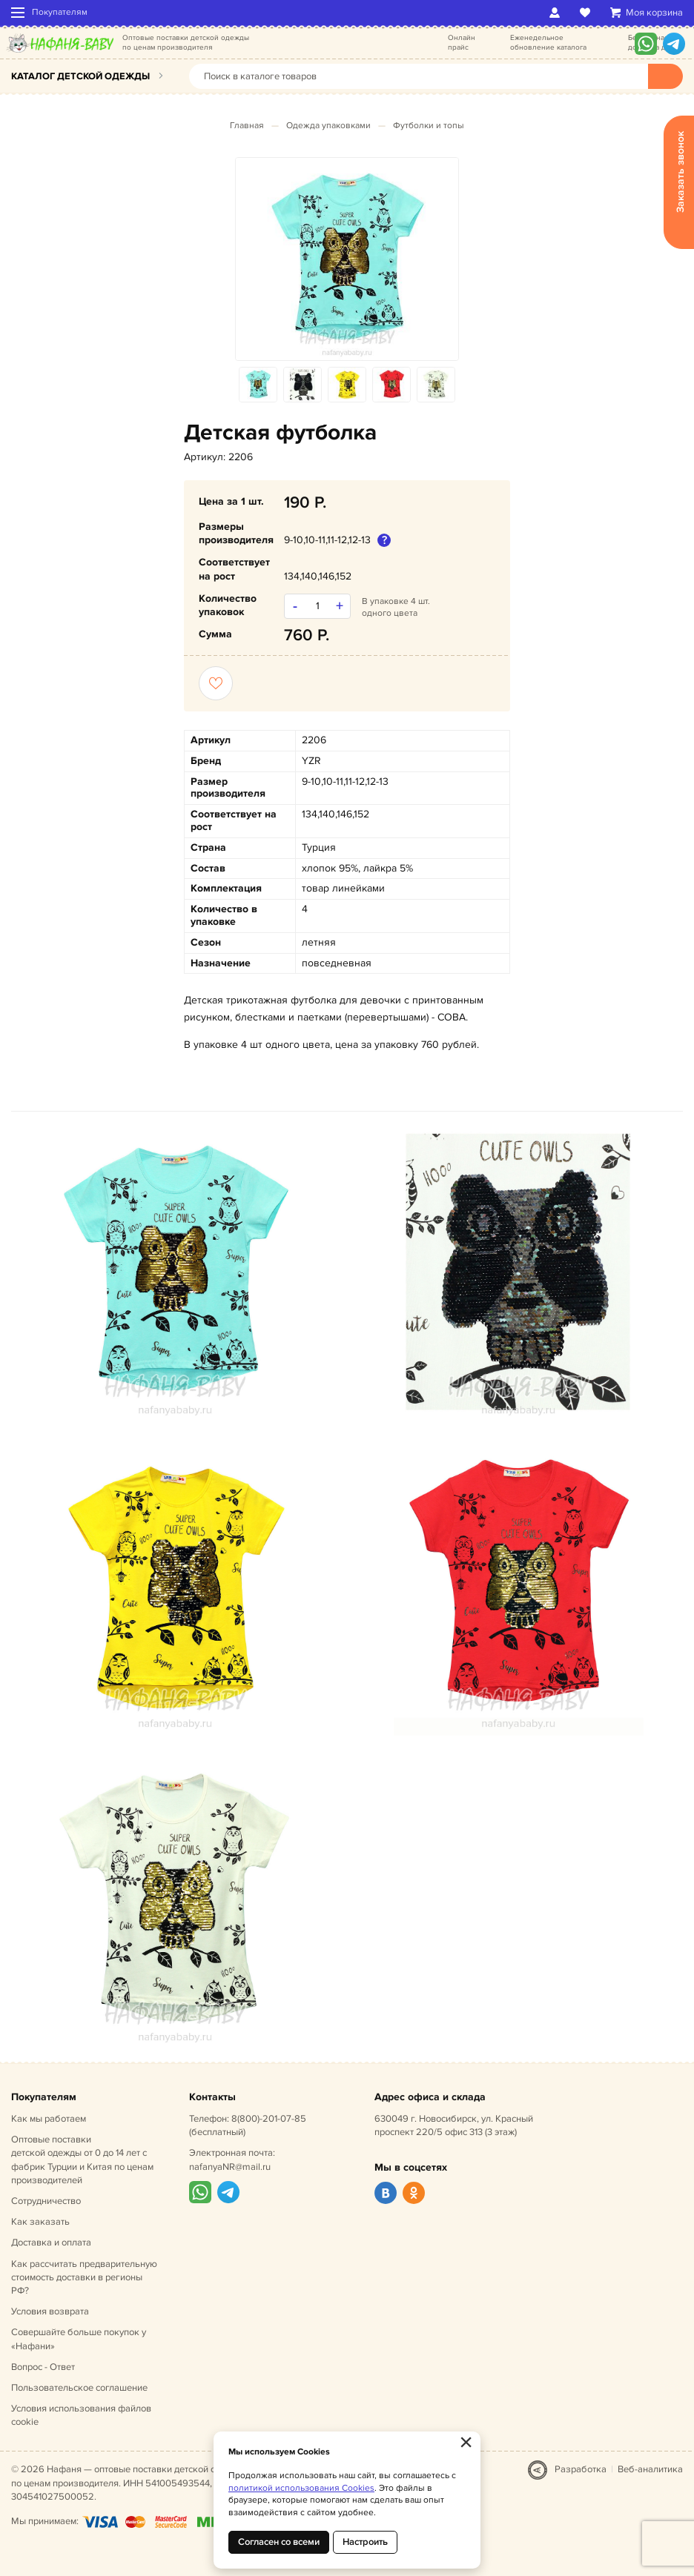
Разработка (581, 2469)
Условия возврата (50, 2311)
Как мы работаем (48, 2119)
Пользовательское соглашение (79, 2388)
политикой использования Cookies (301, 2488)
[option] (347, 259)
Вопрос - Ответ (43, 2367)
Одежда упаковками (328, 125)
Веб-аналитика (650, 2469)
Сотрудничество (46, 2201)
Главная (247, 125)
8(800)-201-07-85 (268, 2119)
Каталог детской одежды (80, 76)
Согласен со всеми (279, 2542)
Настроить (365, 2542)
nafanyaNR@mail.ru (230, 2167)
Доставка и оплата (51, 2242)
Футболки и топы (428, 125)
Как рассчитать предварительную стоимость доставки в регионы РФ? (84, 2277)
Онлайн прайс (461, 42)
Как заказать (40, 2222)
